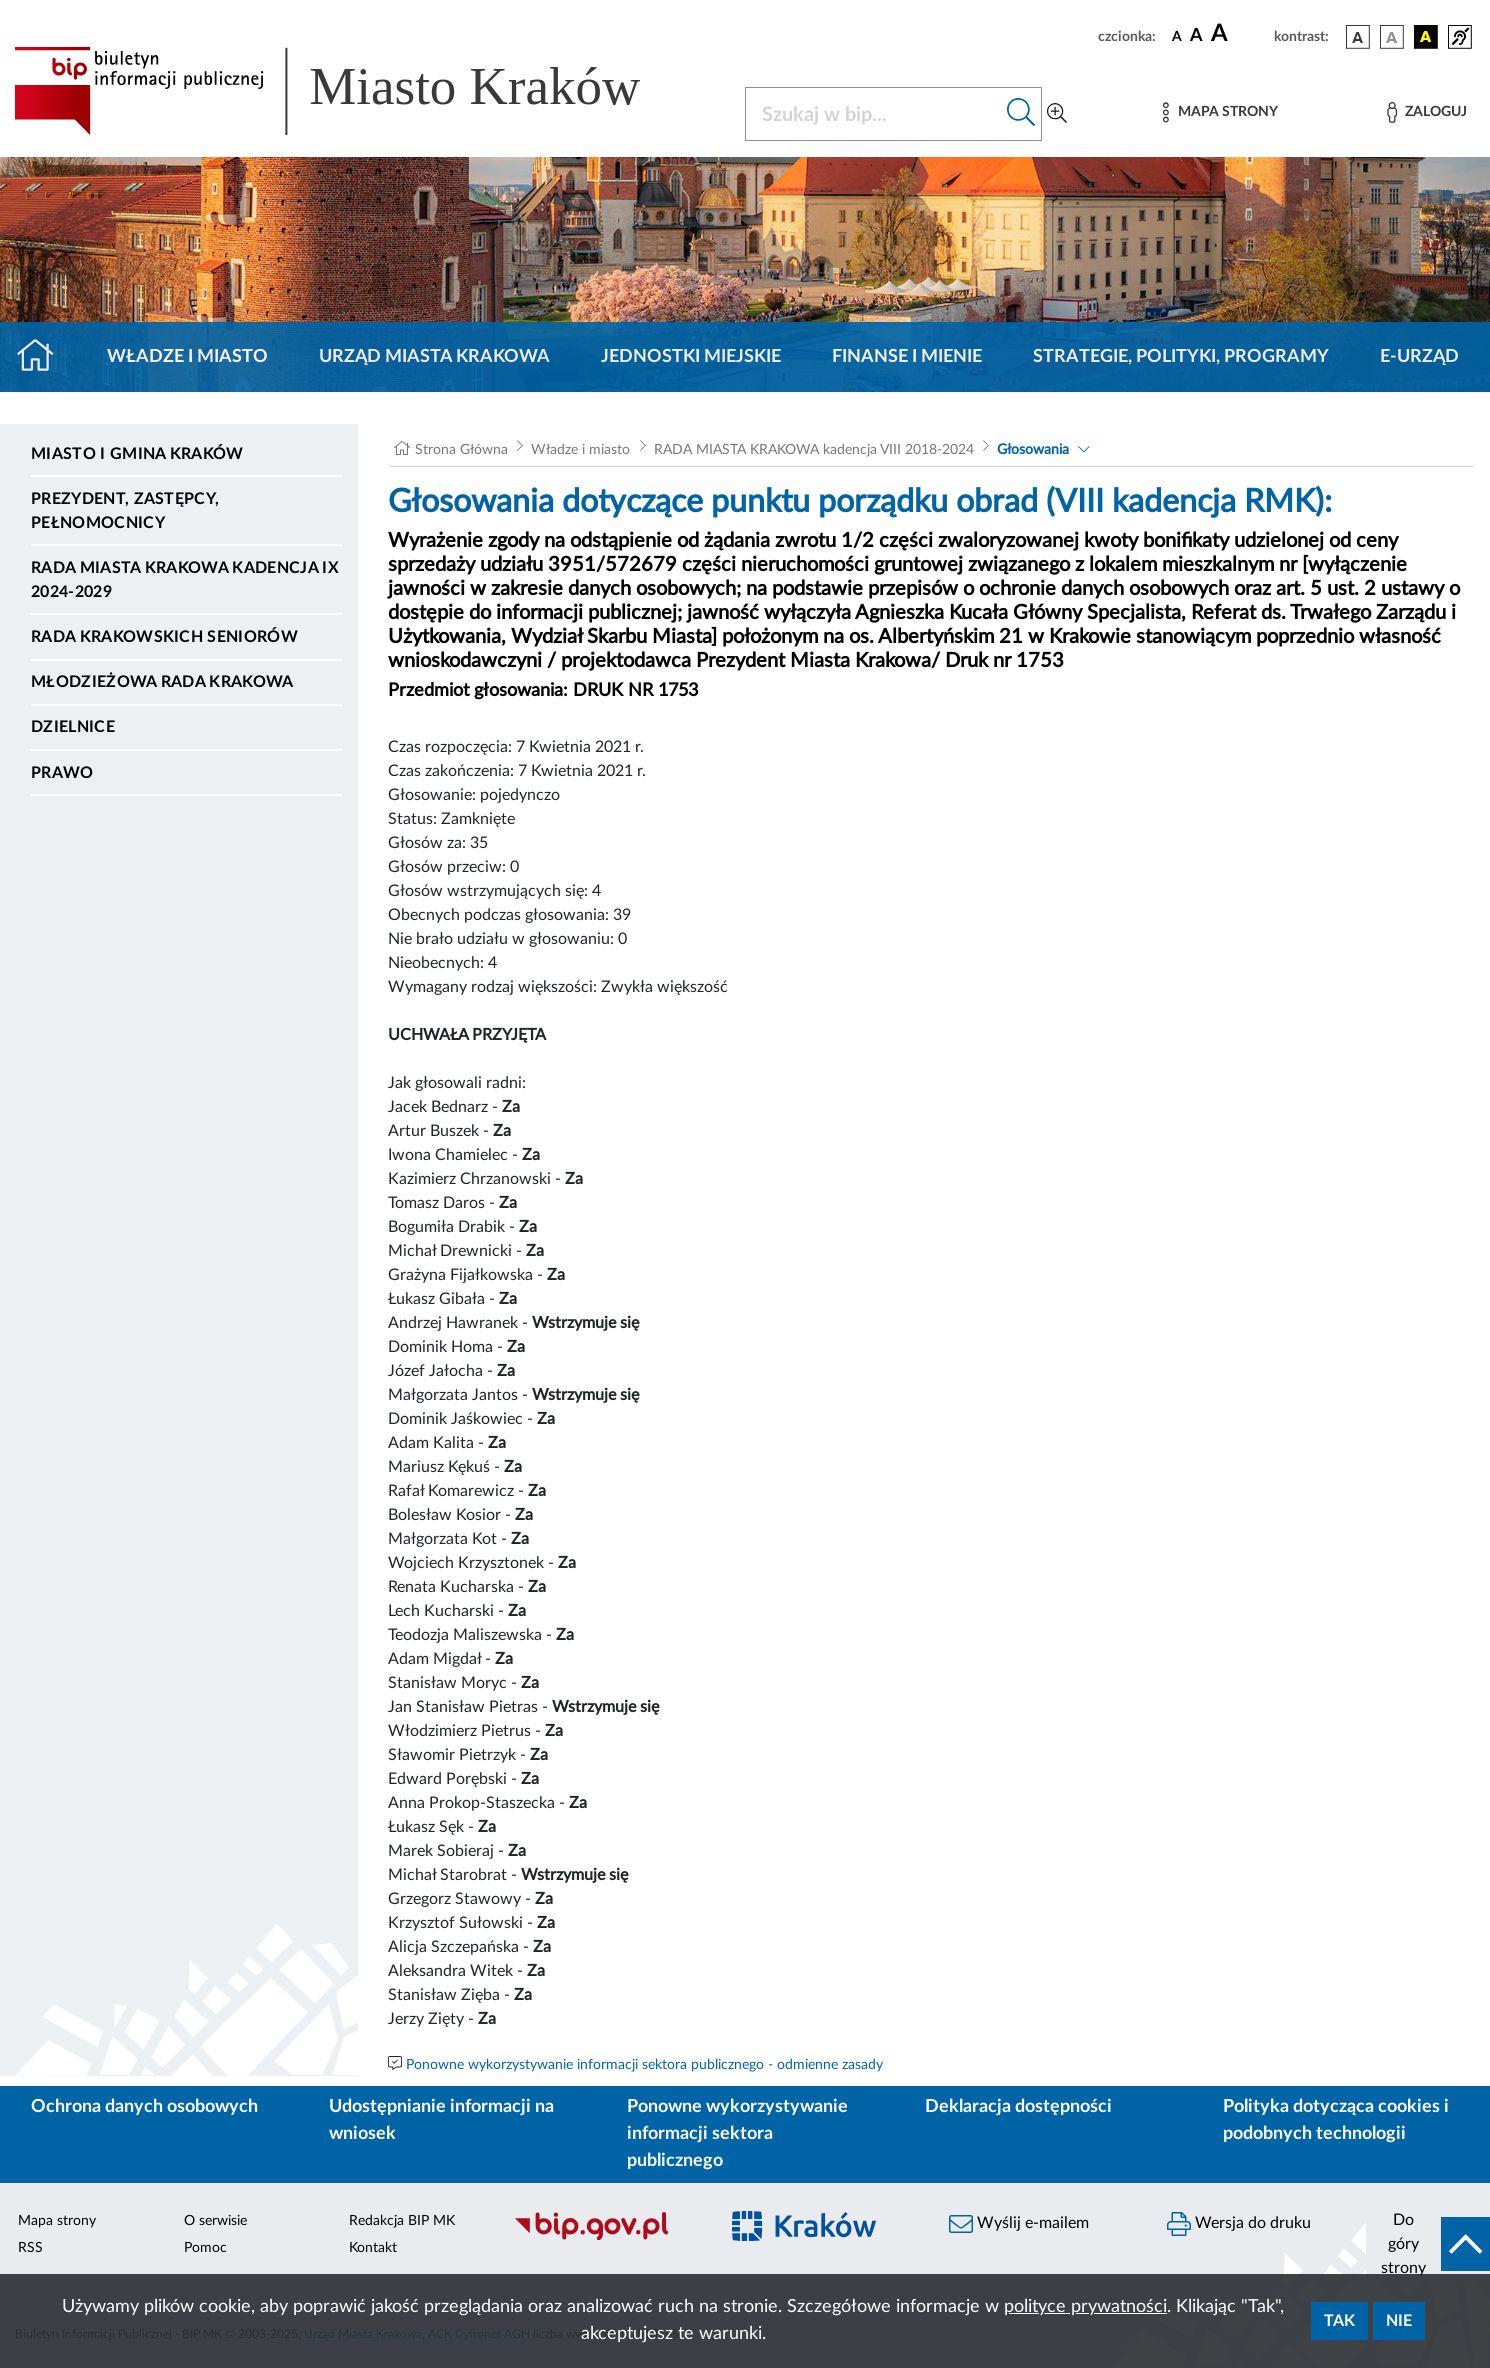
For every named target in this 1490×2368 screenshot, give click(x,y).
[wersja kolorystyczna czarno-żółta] (1426, 37)
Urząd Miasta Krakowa (434, 357)
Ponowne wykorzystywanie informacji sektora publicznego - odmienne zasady (644, 2065)
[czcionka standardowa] (1177, 36)
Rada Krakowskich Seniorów (164, 637)
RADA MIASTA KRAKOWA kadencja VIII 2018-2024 (814, 450)
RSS (30, 2248)
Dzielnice (73, 727)
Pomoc (205, 2248)
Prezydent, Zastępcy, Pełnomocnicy (125, 511)
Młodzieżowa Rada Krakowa (162, 682)
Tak (1339, 2321)
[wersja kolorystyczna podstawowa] (1358, 37)
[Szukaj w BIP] (873, 114)
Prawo (62, 773)
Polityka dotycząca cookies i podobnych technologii (1336, 2120)
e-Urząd (1419, 357)
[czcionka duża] (1239, 34)
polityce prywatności (1085, 2307)
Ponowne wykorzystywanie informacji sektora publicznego (737, 2134)
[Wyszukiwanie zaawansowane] (1057, 114)
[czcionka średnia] (1196, 36)
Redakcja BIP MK (402, 2221)
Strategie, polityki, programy (1181, 357)
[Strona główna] (43, 357)
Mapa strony (57, 2221)
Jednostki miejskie (691, 357)
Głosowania (1033, 450)
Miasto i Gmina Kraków (137, 454)
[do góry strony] (1428, 2244)
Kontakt (373, 2248)
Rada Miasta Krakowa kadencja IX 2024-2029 (185, 580)
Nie (1399, 2321)
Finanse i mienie (907, 357)
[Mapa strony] (1220, 112)
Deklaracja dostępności (1018, 2107)
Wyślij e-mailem (1019, 2224)
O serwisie (215, 2221)
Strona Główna (461, 450)
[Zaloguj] (1427, 112)
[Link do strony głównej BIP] (356, 91)
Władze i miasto (187, 357)
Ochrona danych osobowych (144, 2107)
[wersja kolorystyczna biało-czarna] (1392, 37)
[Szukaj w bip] (1021, 114)
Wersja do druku (1239, 2224)
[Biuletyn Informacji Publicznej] (605, 2238)
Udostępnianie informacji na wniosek (441, 2120)
